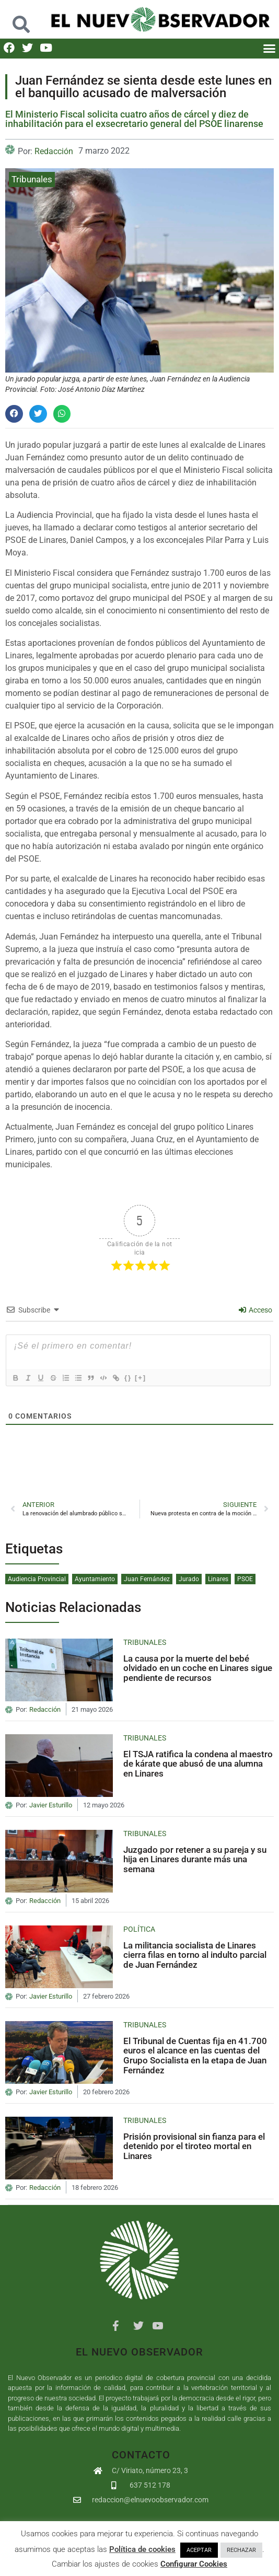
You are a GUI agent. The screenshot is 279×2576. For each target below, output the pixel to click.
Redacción (53, 151)
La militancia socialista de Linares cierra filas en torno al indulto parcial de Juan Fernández (194, 1955)
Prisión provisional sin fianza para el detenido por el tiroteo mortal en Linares (194, 2146)
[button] (21, 19)
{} (128, 1378)
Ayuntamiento (95, 1579)
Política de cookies (142, 2549)
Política (139, 1929)
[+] (140, 1378)
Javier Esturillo (50, 1805)
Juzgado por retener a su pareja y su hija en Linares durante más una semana (194, 1859)
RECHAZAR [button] (241, 2550)
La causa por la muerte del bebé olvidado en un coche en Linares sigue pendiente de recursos (197, 1668)
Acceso (255, 1310)
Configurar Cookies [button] (193, 2564)
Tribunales (31, 179)
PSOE (245, 1579)
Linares (218, 1579)
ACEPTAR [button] (199, 2550)
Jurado (189, 1579)
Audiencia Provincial (37, 1579)
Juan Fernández (147, 1579)
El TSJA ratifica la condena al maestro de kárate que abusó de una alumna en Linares (198, 1764)
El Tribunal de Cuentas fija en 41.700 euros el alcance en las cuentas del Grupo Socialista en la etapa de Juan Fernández (195, 2055)
